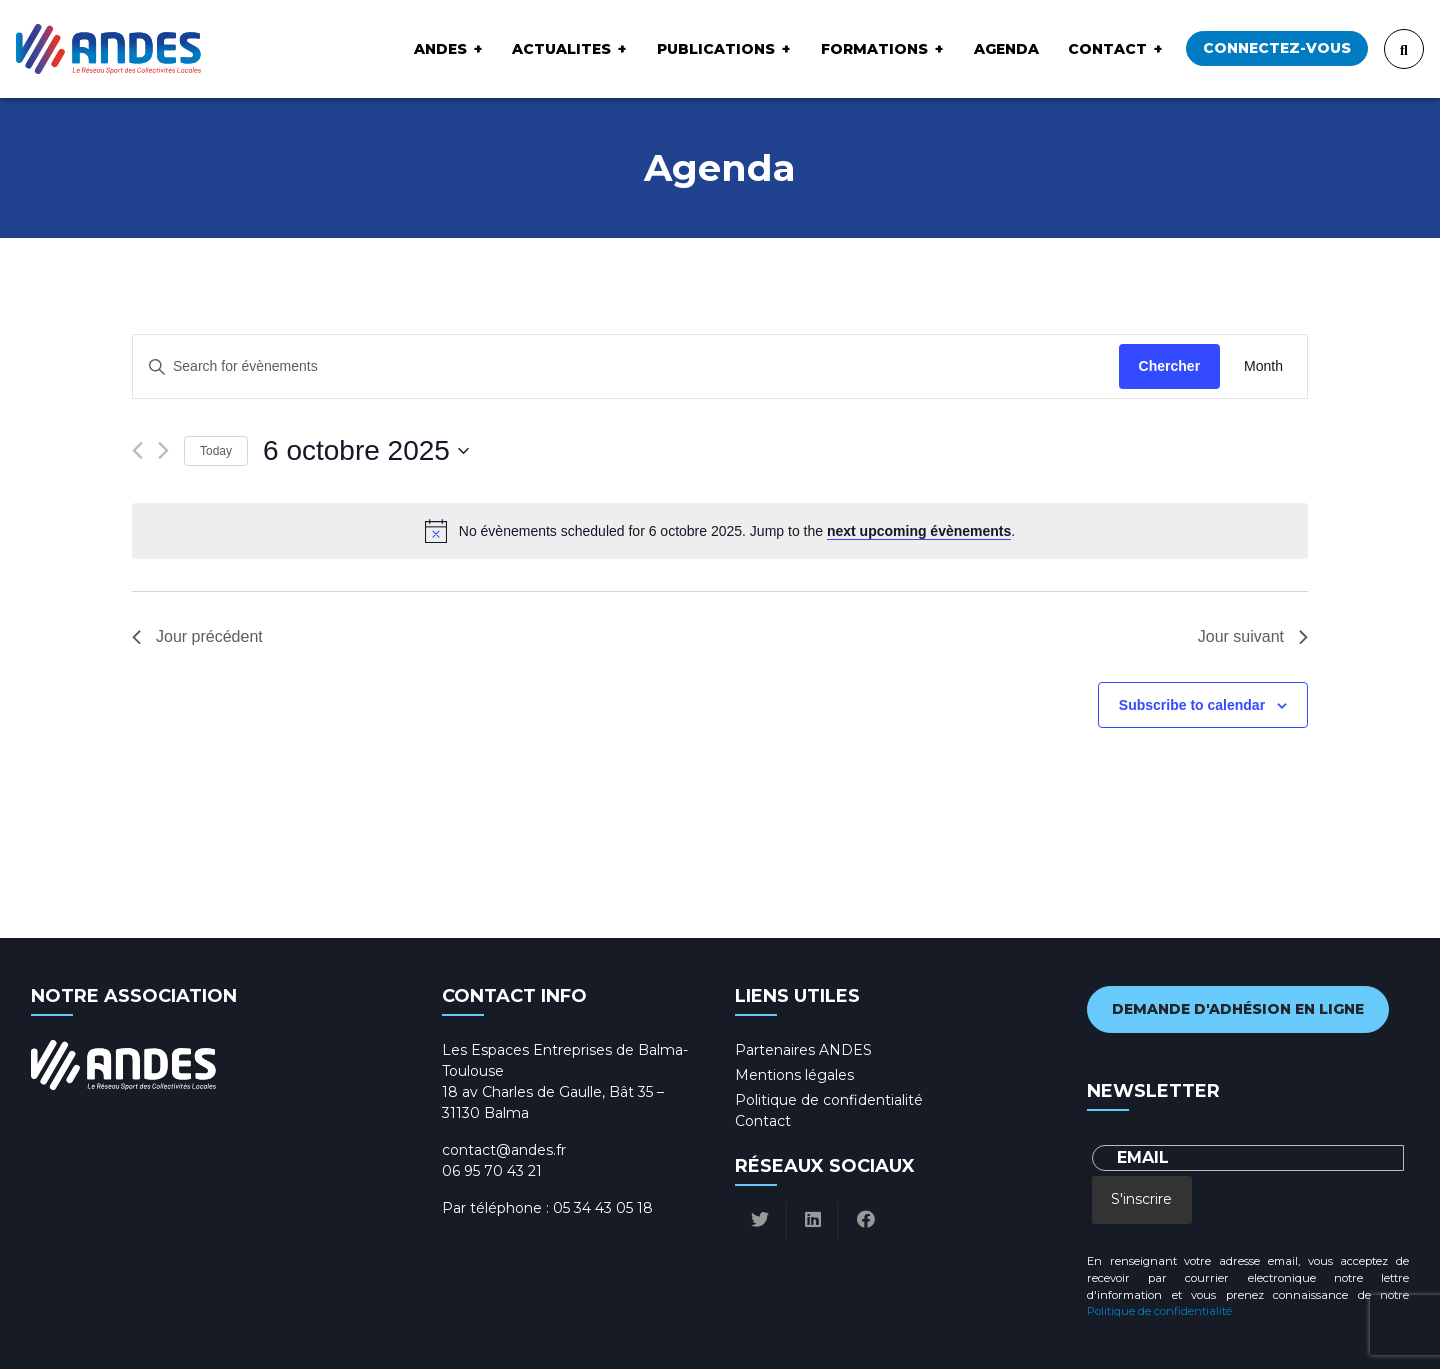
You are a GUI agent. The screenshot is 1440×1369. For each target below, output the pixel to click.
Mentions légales (794, 1075)
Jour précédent (197, 636)
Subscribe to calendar (1192, 705)
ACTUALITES (561, 49)
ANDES (440, 49)
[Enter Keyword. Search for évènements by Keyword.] (626, 366)
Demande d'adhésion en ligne (1238, 1009)
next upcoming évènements (919, 531)
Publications (716, 49)
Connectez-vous (1277, 48)
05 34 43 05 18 (603, 1208)
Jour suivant (1253, 636)
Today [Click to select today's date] (216, 451)
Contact (1107, 49)
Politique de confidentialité (829, 1100)
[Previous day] (137, 450)
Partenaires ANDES (803, 1050)
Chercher (1169, 366)
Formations (874, 49)
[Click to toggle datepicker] (366, 451)
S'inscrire (1141, 1199)
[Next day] (163, 450)
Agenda (1006, 49)
